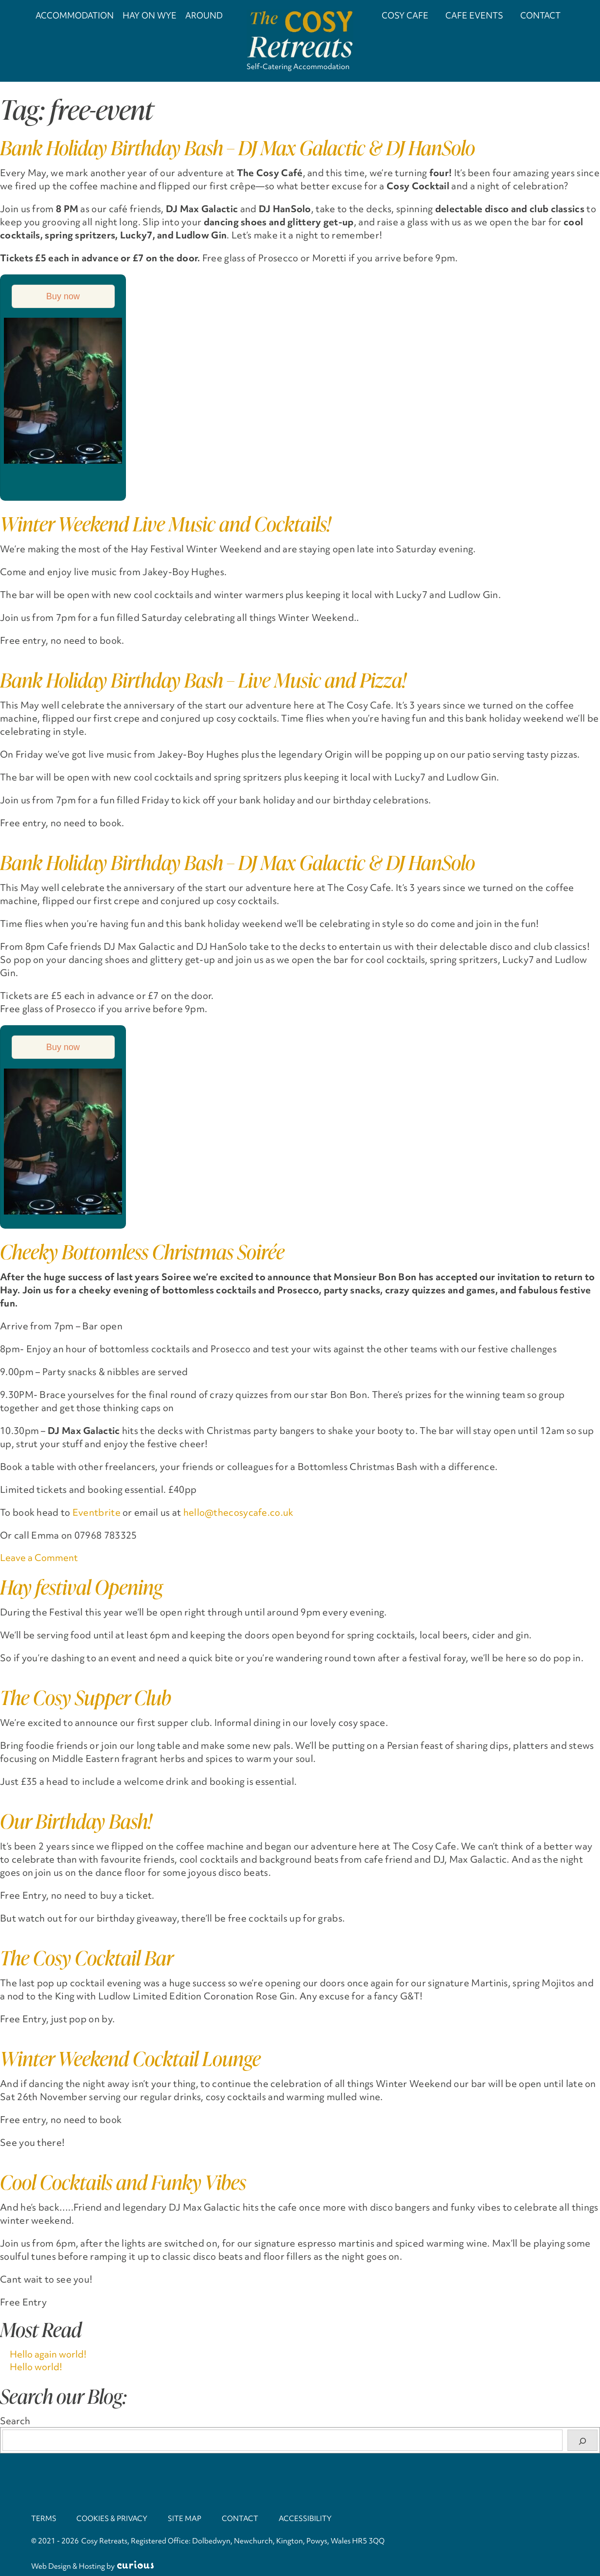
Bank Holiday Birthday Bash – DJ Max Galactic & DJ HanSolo (237, 147)
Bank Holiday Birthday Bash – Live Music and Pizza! (203, 680)
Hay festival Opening (81, 1587)
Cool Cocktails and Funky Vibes (123, 2182)
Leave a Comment (39, 1557)
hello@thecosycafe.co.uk (238, 1512)
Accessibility (309, 2518)
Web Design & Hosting (68, 2566)
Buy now (63, 296)
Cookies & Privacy (113, 2518)
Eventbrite (96, 1512)
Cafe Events (474, 15)
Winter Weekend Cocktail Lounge (130, 2058)
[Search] (582, 2440)
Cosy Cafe (405, 15)
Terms (43, 2518)
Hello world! (36, 2366)
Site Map (187, 2518)
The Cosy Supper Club (85, 1697)
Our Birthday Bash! (76, 1821)
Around (204, 15)
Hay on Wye (149, 15)
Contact (540, 15)
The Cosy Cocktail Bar (87, 1957)
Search (15, 2420)
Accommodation (74, 15)
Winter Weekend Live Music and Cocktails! (165, 523)
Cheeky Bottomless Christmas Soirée (142, 1251)
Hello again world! (48, 2354)
